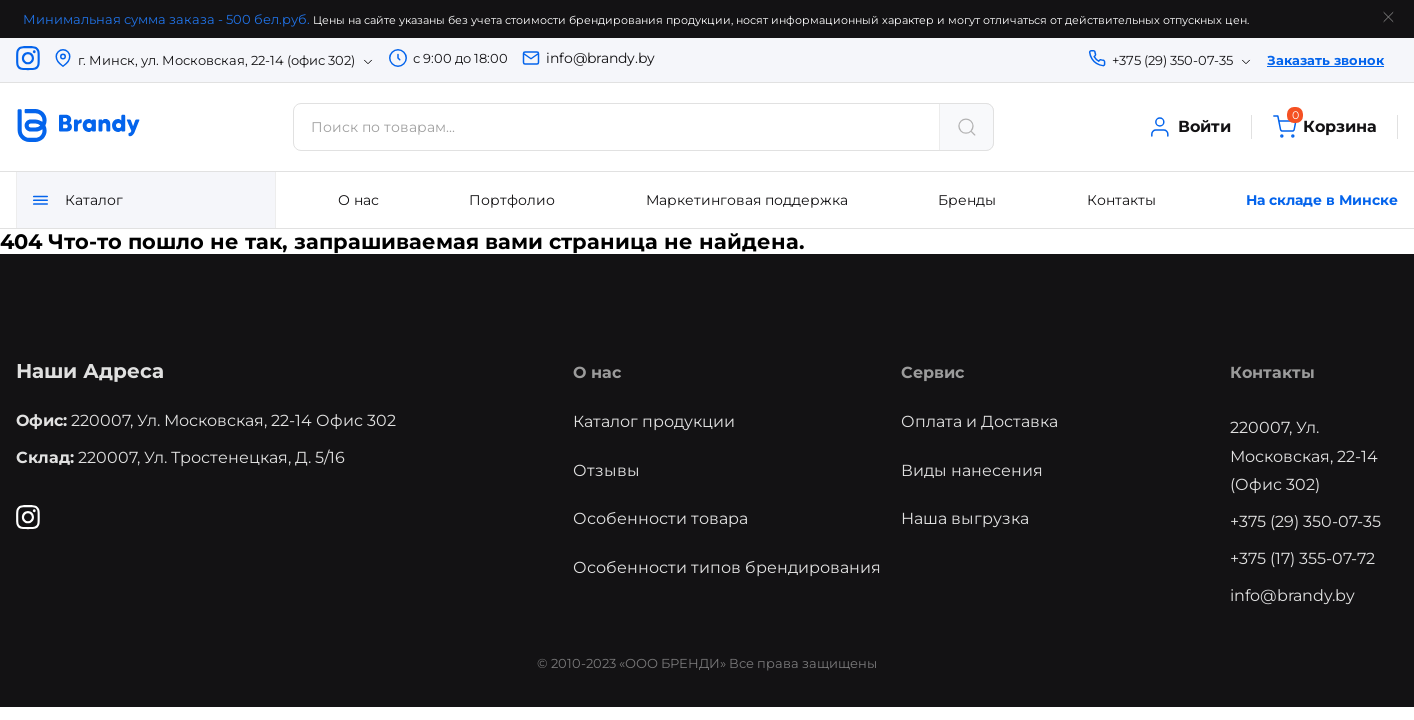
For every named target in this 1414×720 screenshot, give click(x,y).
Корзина (1324, 127)
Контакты (1121, 200)
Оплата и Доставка (979, 421)
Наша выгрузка (965, 518)
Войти (1189, 127)
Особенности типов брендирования (727, 567)
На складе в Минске (1322, 200)
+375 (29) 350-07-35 (1305, 521)
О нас (358, 200)
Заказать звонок (1325, 60)
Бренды (967, 200)
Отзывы (606, 470)
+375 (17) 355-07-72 (1302, 558)
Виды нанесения (972, 470)
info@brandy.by (600, 58)
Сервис (932, 372)
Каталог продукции (654, 421)
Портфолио (512, 200)
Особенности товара (660, 518)
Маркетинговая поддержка (747, 200)
